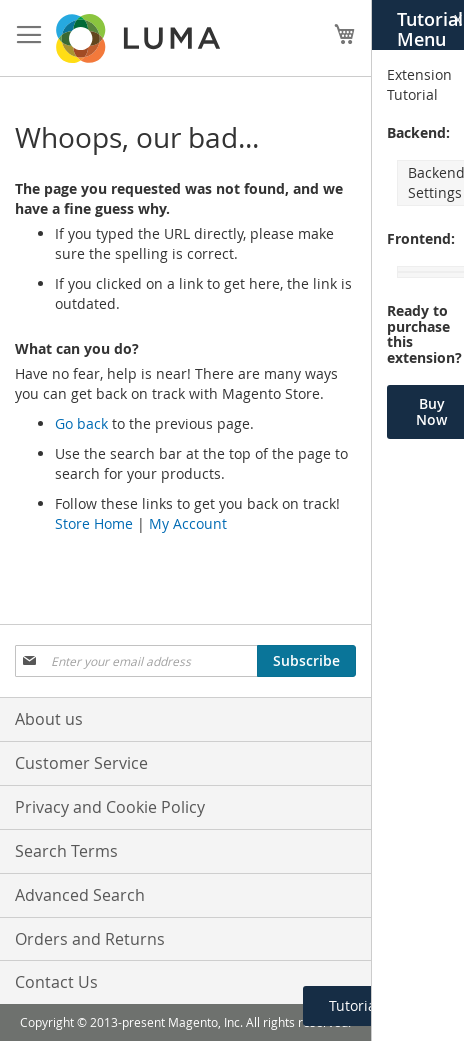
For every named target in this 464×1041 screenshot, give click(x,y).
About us (49, 719)
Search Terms (66, 851)
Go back (81, 423)
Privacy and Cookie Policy (110, 807)
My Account (188, 523)
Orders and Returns (90, 939)
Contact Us (56, 982)
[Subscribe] (306, 661)
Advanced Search (80, 895)
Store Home (94, 523)
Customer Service (81, 763)
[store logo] (140, 38)
